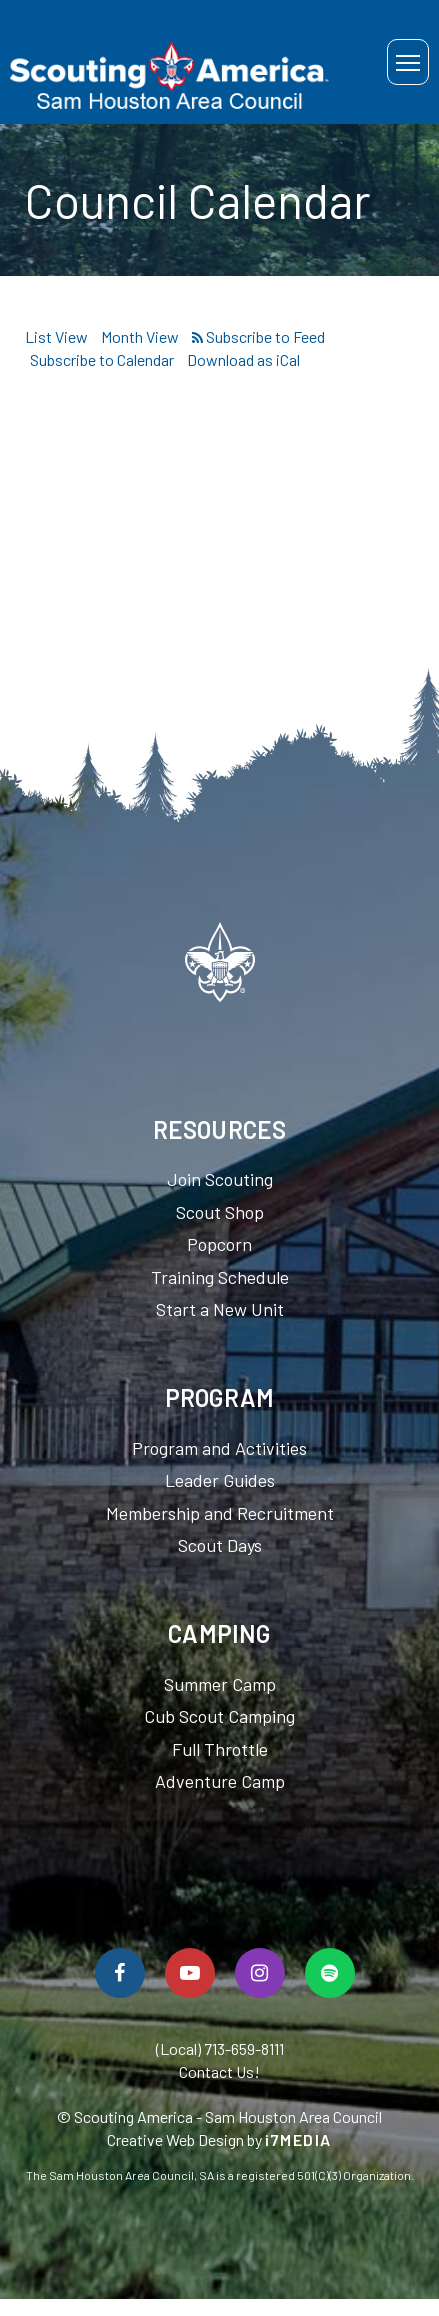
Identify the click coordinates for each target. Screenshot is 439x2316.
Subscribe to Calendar (102, 359)
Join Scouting (220, 1179)
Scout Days (220, 1545)
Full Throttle (220, 1749)
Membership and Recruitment (220, 1513)
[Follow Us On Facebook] (120, 1973)
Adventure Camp (220, 1781)
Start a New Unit (220, 1309)
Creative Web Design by (219, 2139)
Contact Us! (219, 2071)
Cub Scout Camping (219, 1716)
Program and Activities (219, 1448)
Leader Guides (220, 1480)
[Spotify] (330, 1973)
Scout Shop (220, 1212)
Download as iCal (243, 359)
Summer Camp (220, 1684)
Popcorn (219, 1244)
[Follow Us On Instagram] (260, 1973)
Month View (140, 336)
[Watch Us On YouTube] (190, 1973)
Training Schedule (220, 1277)
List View (56, 336)
